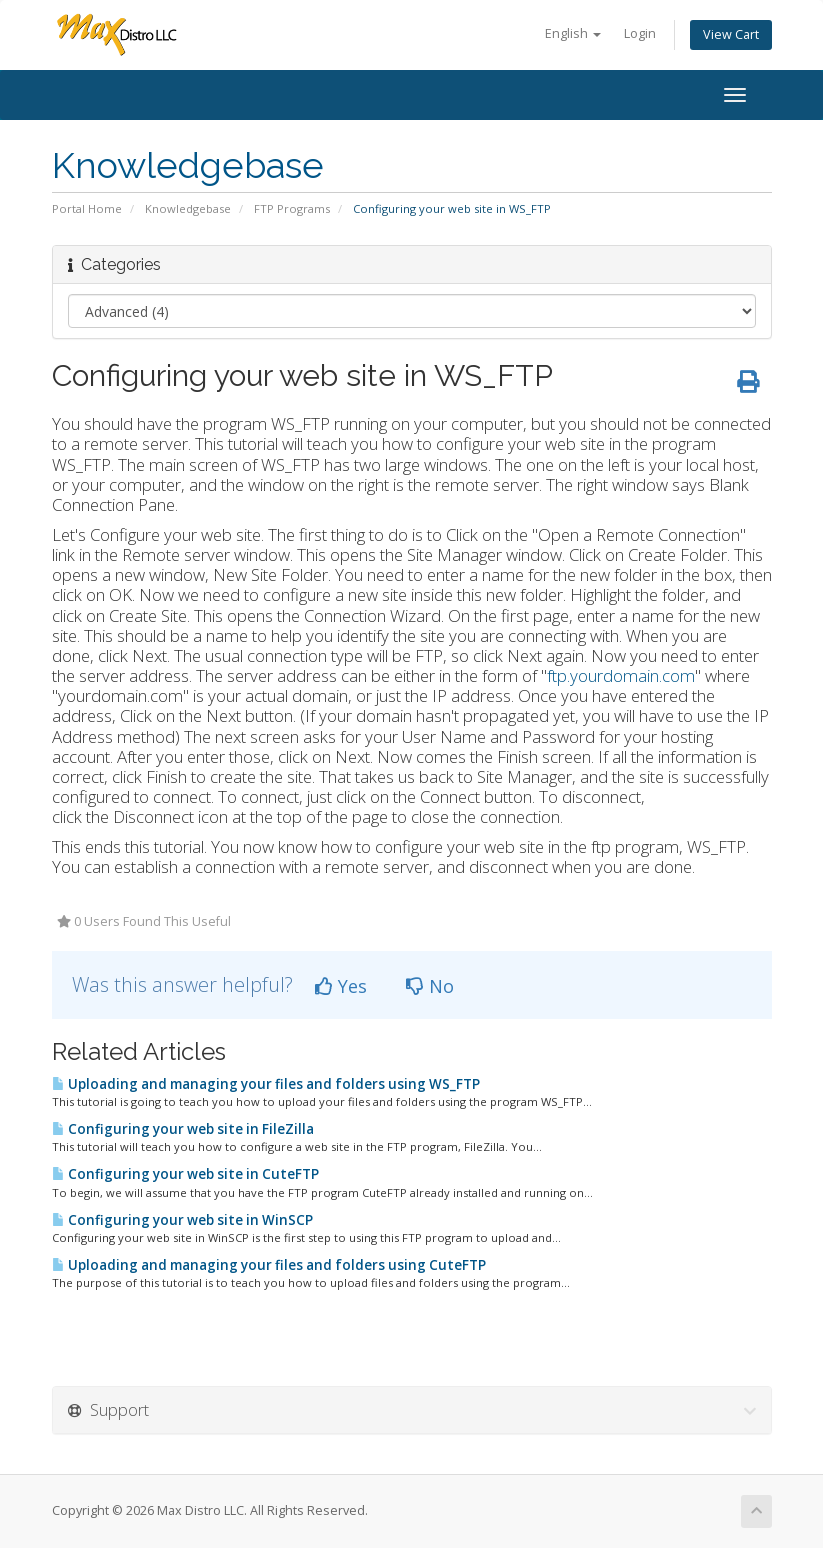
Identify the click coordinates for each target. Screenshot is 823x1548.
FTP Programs (292, 208)
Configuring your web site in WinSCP (182, 1220)
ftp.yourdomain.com (621, 675)
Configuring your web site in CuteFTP (185, 1174)
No (430, 986)
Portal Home (87, 208)
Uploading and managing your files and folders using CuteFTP (269, 1265)
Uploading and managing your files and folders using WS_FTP (266, 1084)
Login (640, 33)
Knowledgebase (188, 208)
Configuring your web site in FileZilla (183, 1129)
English (573, 33)
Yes (341, 986)
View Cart (731, 34)
